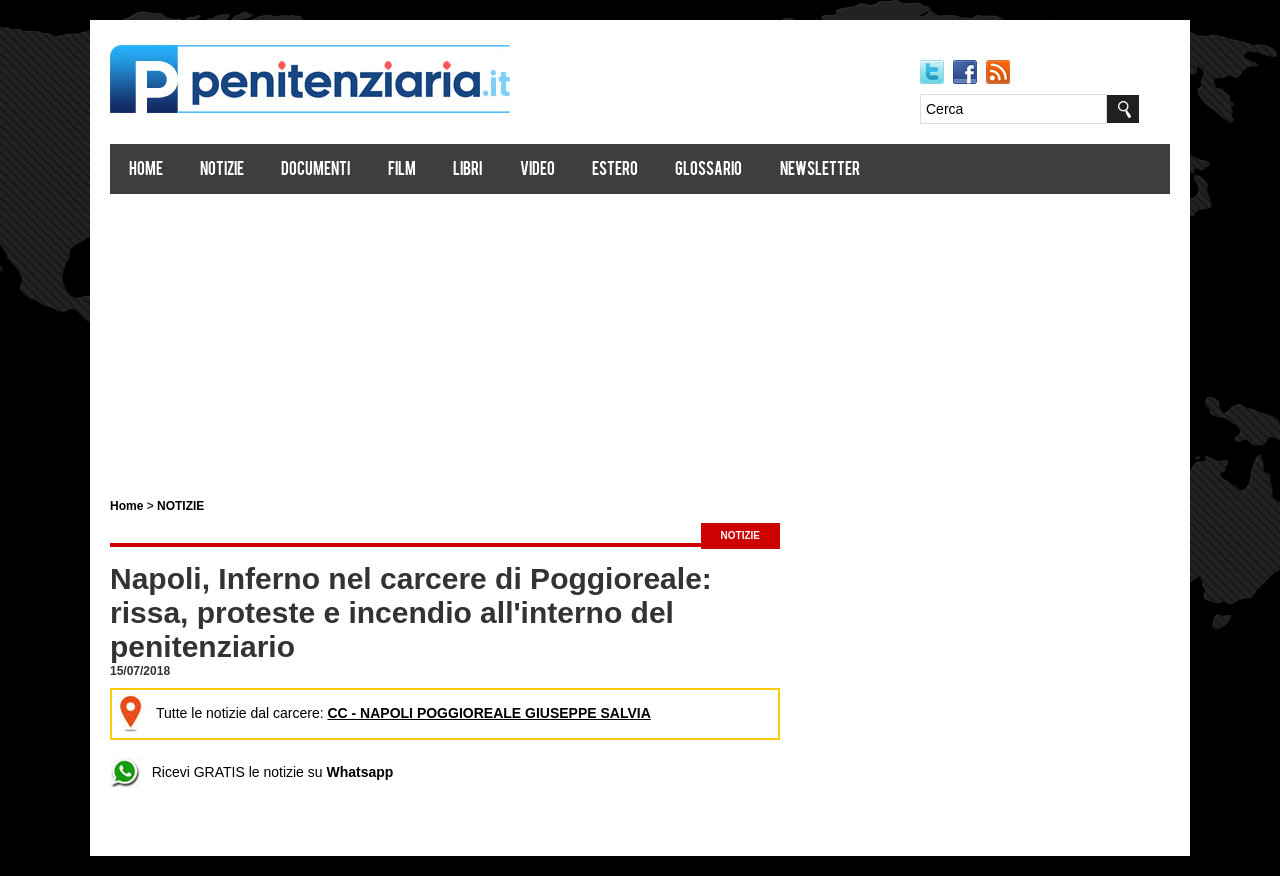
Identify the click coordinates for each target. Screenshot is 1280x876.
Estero (615, 170)
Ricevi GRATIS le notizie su (251, 772)
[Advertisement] (640, 338)
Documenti (315, 170)
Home (146, 170)
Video (537, 170)
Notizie (222, 170)
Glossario (708, 170)
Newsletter (820, 170)
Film (402, 170)
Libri (467, 170)
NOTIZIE (180, 506)
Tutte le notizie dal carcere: (383, 713)
